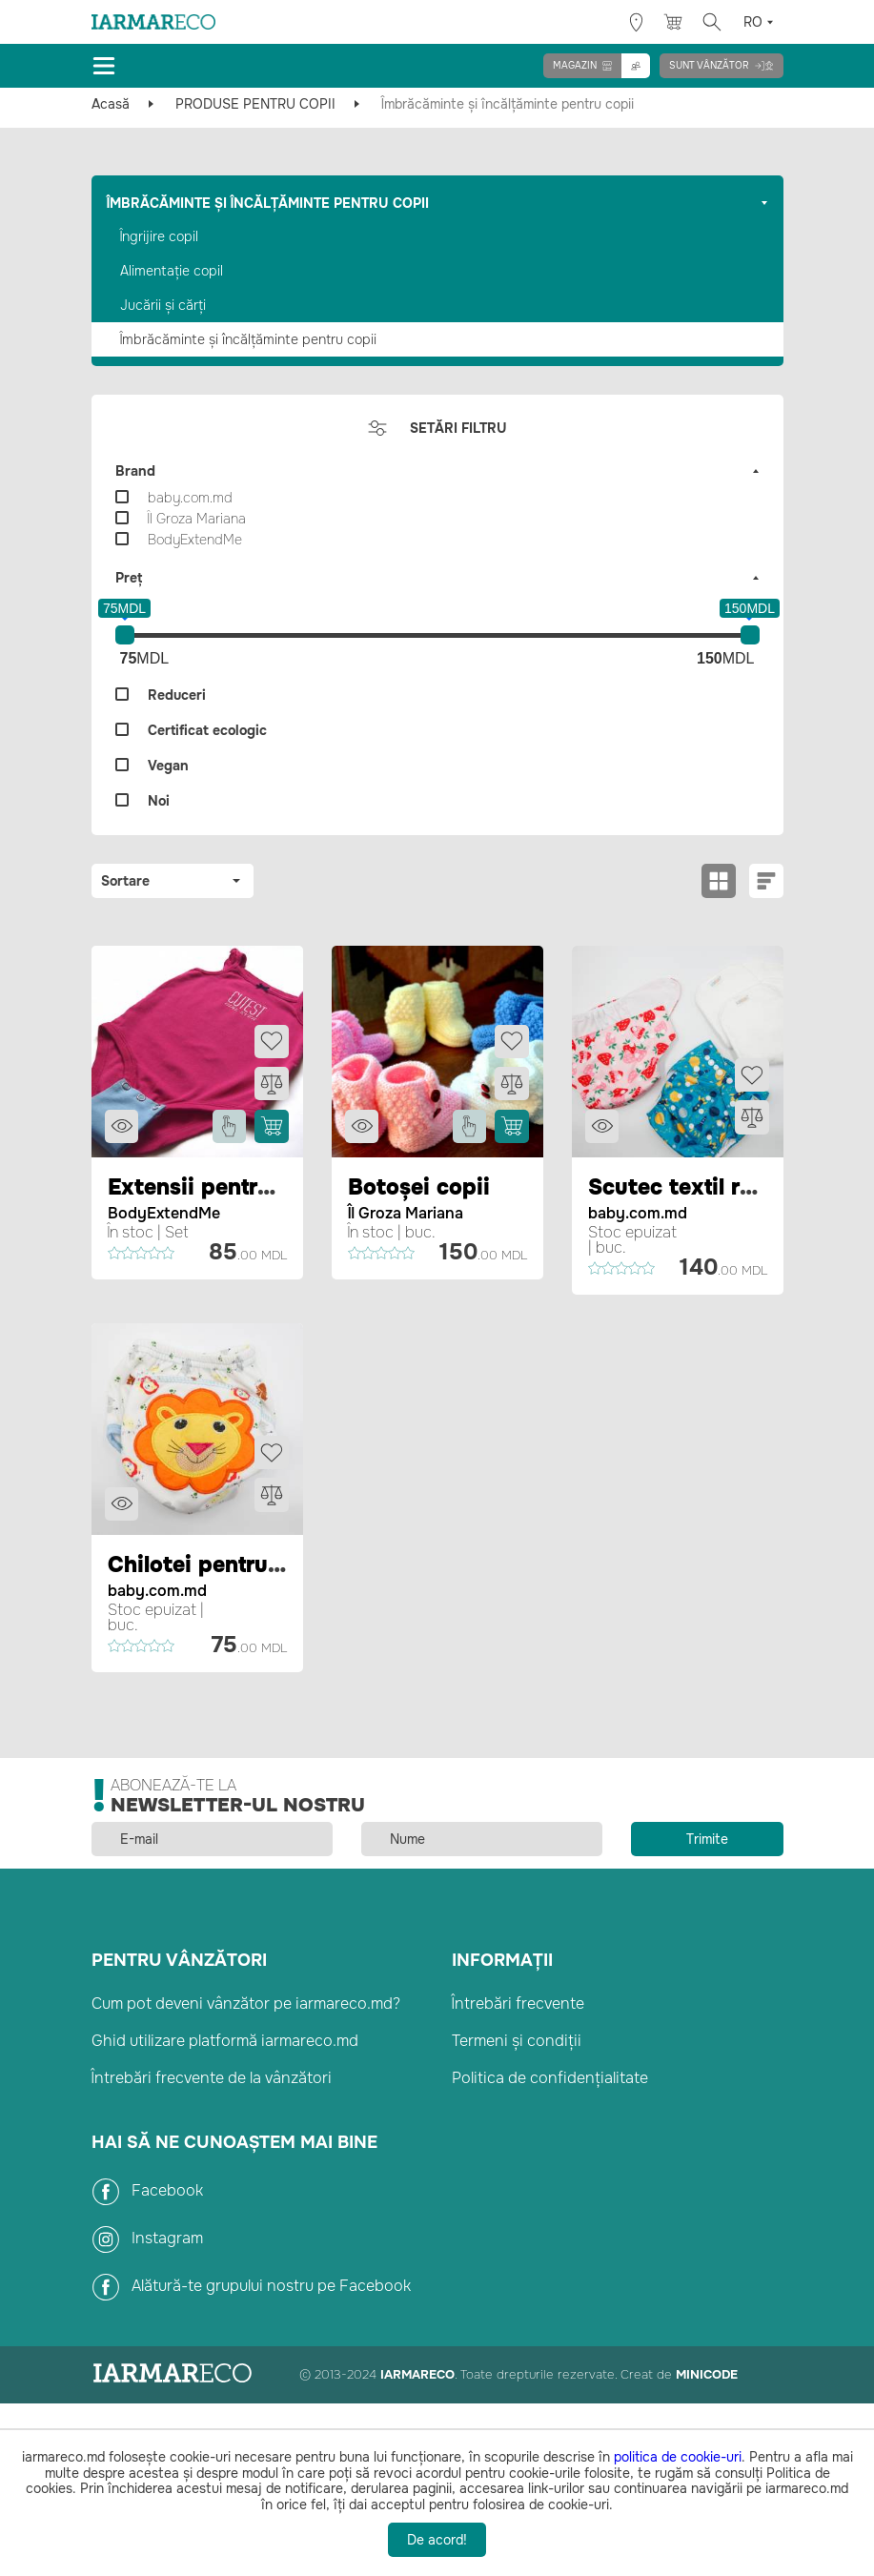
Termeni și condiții (516, 2038)
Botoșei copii (421, 1187)
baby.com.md (637, 1212)
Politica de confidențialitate (550, 2075)
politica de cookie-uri (678, 2456)
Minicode (707, 2370)
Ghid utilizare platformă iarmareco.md (224, 2038)
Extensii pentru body (224, 1187)
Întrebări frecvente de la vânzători (211, 2075)
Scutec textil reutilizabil (722, 1187)
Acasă (110, 104)
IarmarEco (417, 2370)
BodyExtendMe (164, 1212)
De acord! (437, 2539)
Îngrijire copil (159, 236)
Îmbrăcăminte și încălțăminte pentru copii (248, 339)
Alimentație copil (171, 270)
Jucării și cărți (163, 305)
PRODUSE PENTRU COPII (255, 104)
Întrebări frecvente (518, 2001)
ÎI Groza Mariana (405, 1212)
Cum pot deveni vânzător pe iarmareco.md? (245, 2001)
